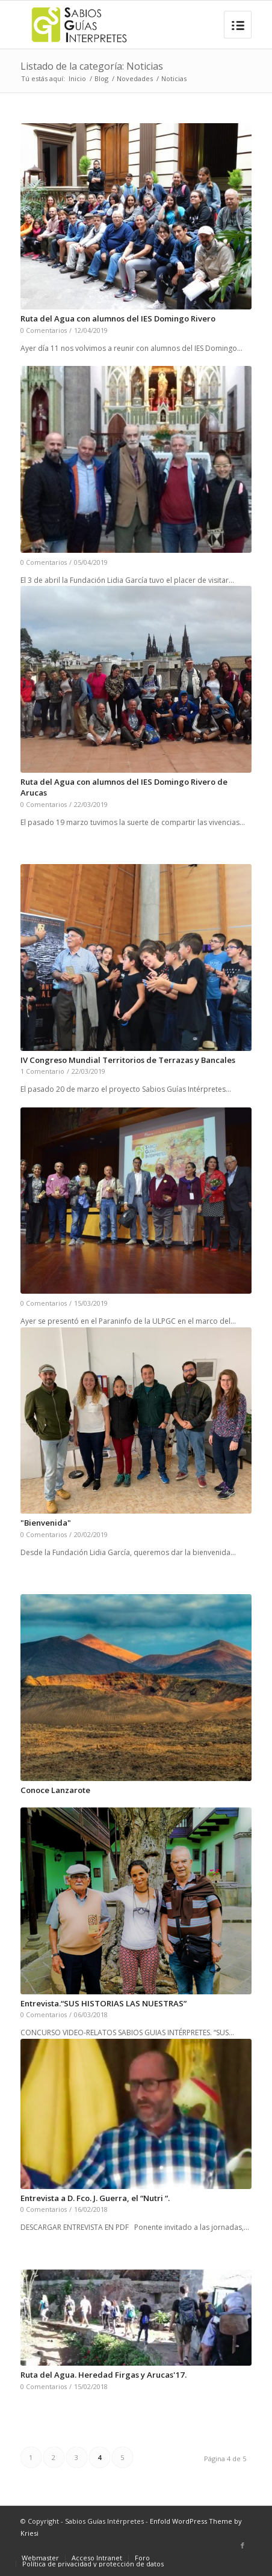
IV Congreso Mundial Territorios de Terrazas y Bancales (127, 1060)
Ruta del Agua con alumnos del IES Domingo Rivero (117, 318)
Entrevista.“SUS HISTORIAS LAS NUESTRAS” (103, 2003)
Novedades (135, 78)
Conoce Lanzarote (55, 1790)
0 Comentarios (43, 330)
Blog (101, 78)
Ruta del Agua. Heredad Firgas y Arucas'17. (103, 2374)
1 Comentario (42, 1071)
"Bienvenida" (45, 1522)
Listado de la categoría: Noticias (91, 66)
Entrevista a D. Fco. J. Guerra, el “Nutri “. (95, 2198)
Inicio (77, 78)
